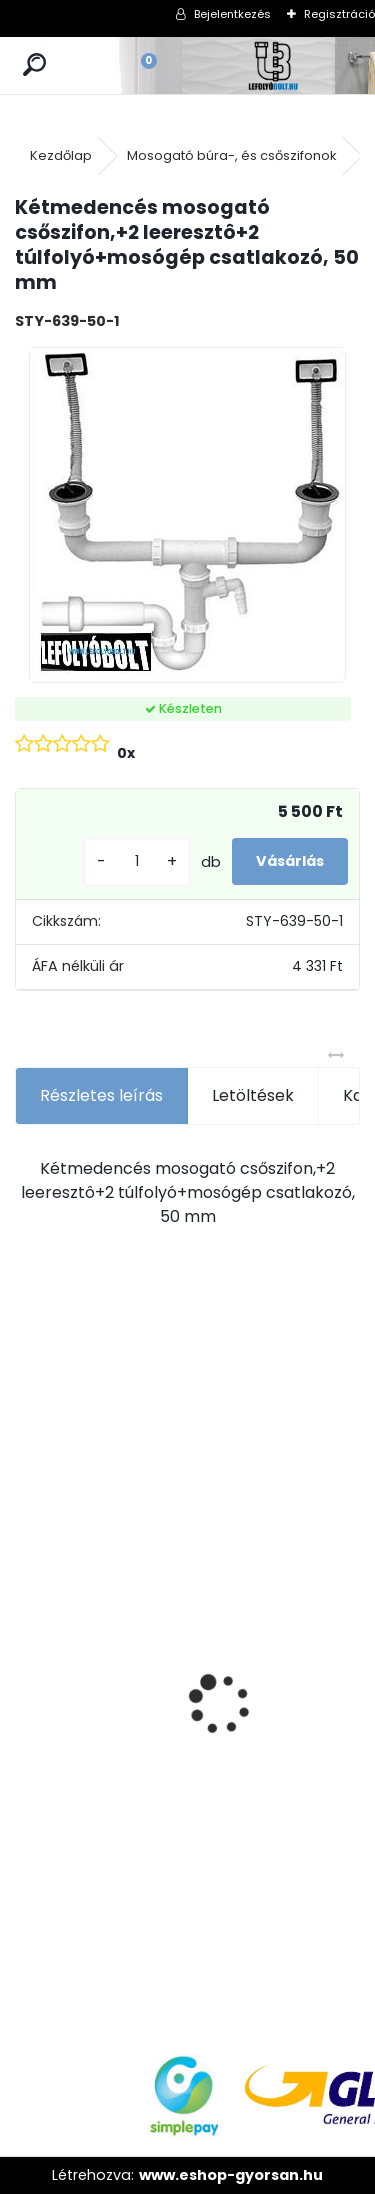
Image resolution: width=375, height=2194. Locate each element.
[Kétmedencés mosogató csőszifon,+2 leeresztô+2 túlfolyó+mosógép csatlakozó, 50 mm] (187, 515)
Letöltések (253, 1095)
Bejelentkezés (232, 14)
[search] (34, 65)
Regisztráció (339, 14)
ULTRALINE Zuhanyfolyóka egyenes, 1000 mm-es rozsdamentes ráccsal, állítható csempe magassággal (229, 1739)
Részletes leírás (101, 1095)
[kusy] (137, 861)
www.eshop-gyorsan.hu (231, 2175)
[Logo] (274, 65)
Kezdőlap (61, 155)
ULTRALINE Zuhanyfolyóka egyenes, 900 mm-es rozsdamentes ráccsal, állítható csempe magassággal (87, 1739)
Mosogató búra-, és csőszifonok (232, 155)
